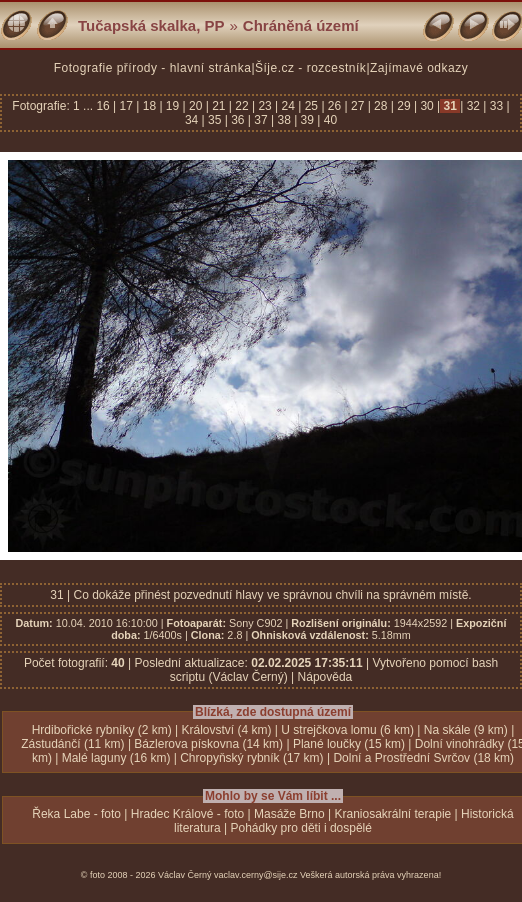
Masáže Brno (289, 814)
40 (328, 120)
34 (193, 120)
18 (149, 106)
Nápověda (325, 677)
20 (196, 106)
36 (238, 120)
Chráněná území (301, 25)
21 (219, 106)
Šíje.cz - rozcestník (310, 68)
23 (265, 106)
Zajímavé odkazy (419, 68)
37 (261, 120)
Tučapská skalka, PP (151, 25)
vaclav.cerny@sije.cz (256, 875)
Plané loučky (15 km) (349, 744)
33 (496, 106)
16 (104, 106)
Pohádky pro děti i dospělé (301, 828)
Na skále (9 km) (466, 730)
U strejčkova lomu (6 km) (347, 730)
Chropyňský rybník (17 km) (251, 758)
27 (358, 106)
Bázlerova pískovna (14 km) (208, 744)
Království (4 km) (227, 730)
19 (173, 106)
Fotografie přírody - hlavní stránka (153, 68)
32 (473, 106)
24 (288, 106)
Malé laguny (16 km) (116, 758)
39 (307, 120)
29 (404, 106)
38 (284, 120)
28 (381, 106)
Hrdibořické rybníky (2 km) (102, 730)
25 (311, 106)
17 (126, 106)
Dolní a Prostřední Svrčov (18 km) (423, 758)
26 (335, 106)
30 (427, 106)
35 (215, 120)
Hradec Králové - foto (187, 814)
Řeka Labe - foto (76, 814)
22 (242, 106)
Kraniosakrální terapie (393, 814)
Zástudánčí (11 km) (72, 744)
